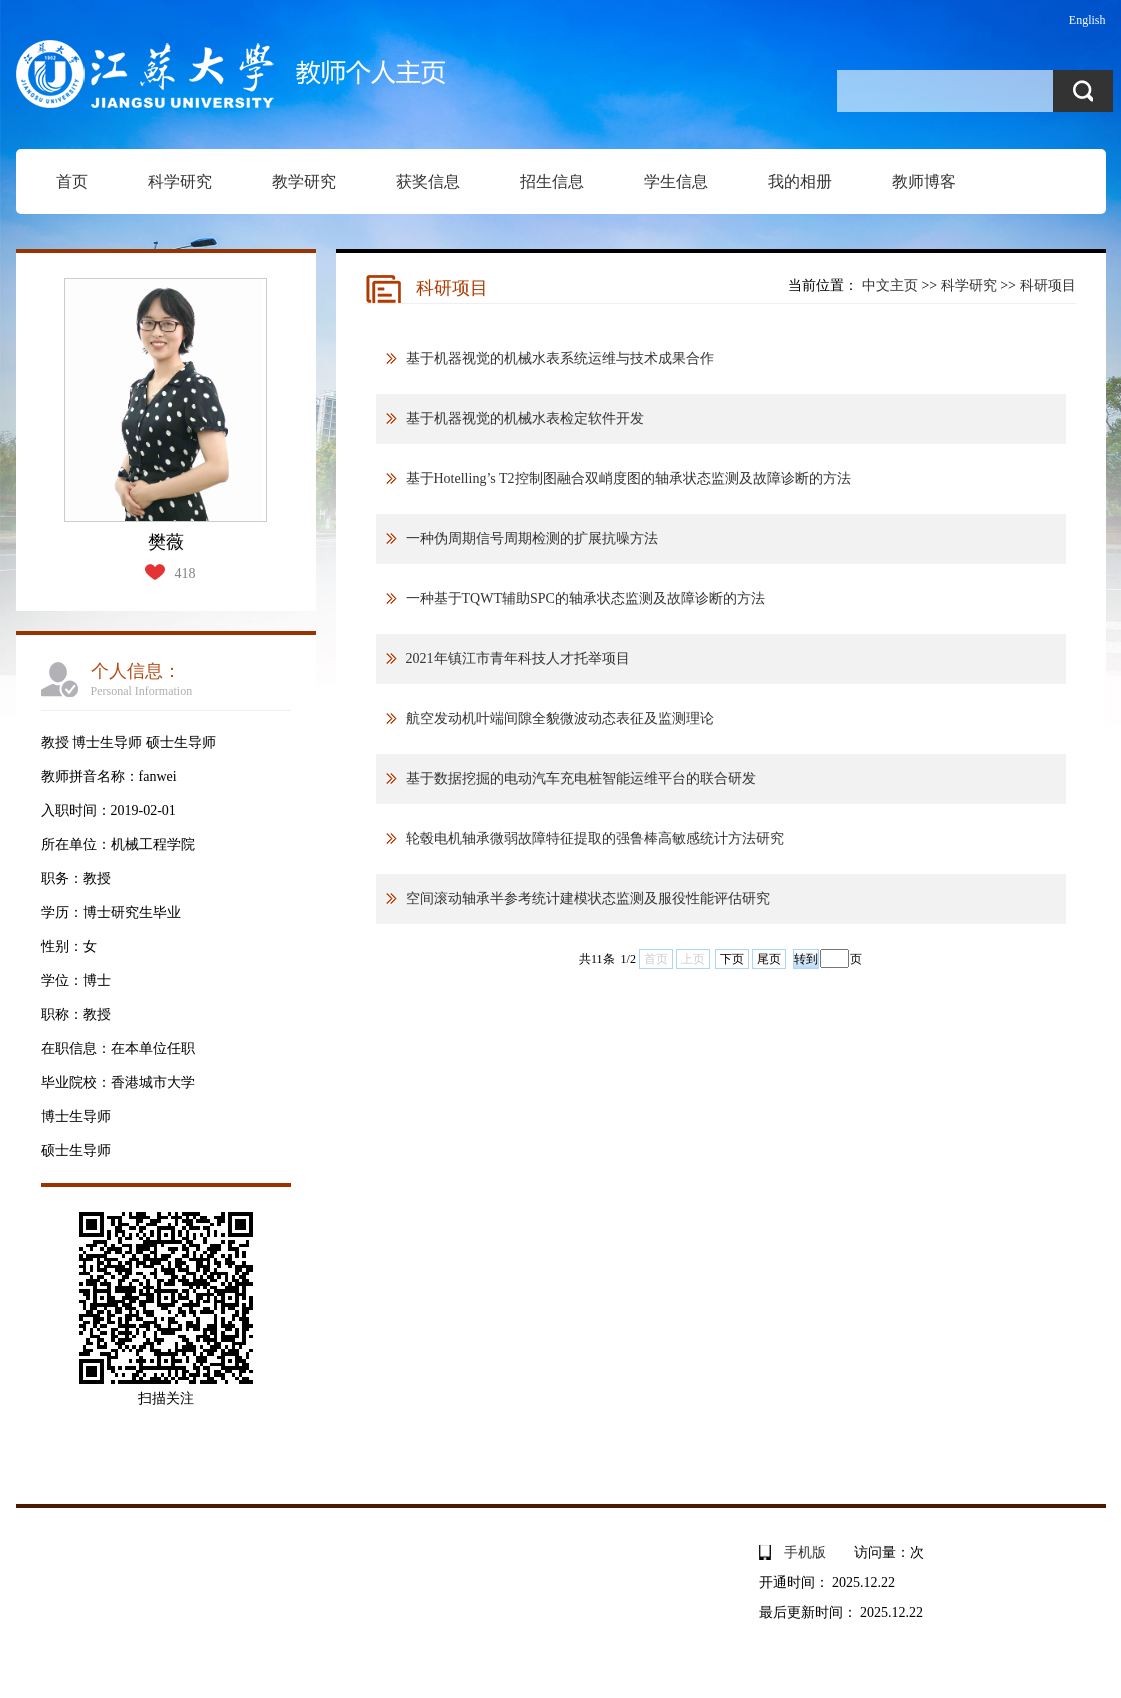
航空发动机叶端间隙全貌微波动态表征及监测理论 (560, 718)
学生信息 (676, 181)
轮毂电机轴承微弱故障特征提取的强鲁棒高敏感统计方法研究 (595, 838)
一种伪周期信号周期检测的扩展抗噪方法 (532, 538)
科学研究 (180, 181)
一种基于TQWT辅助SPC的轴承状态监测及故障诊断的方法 (585, 598)
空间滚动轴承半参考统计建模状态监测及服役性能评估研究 (588, 898)
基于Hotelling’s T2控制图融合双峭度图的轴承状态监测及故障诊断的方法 (628, 478)
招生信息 (552, 181)
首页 (72, 181)
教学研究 (304, 181)
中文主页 (890, 285)
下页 (732, 959)
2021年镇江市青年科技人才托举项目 (518, 658)
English (1087, 20)
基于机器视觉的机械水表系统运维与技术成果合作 (560, 358)
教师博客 (924, 181)
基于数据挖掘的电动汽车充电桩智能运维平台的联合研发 (581, 778)
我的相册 (800, 181)
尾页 (769, 959)
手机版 (805, 1552)
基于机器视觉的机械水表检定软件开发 (525, 418)
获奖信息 (428, 181)
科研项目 (1048, 285)
